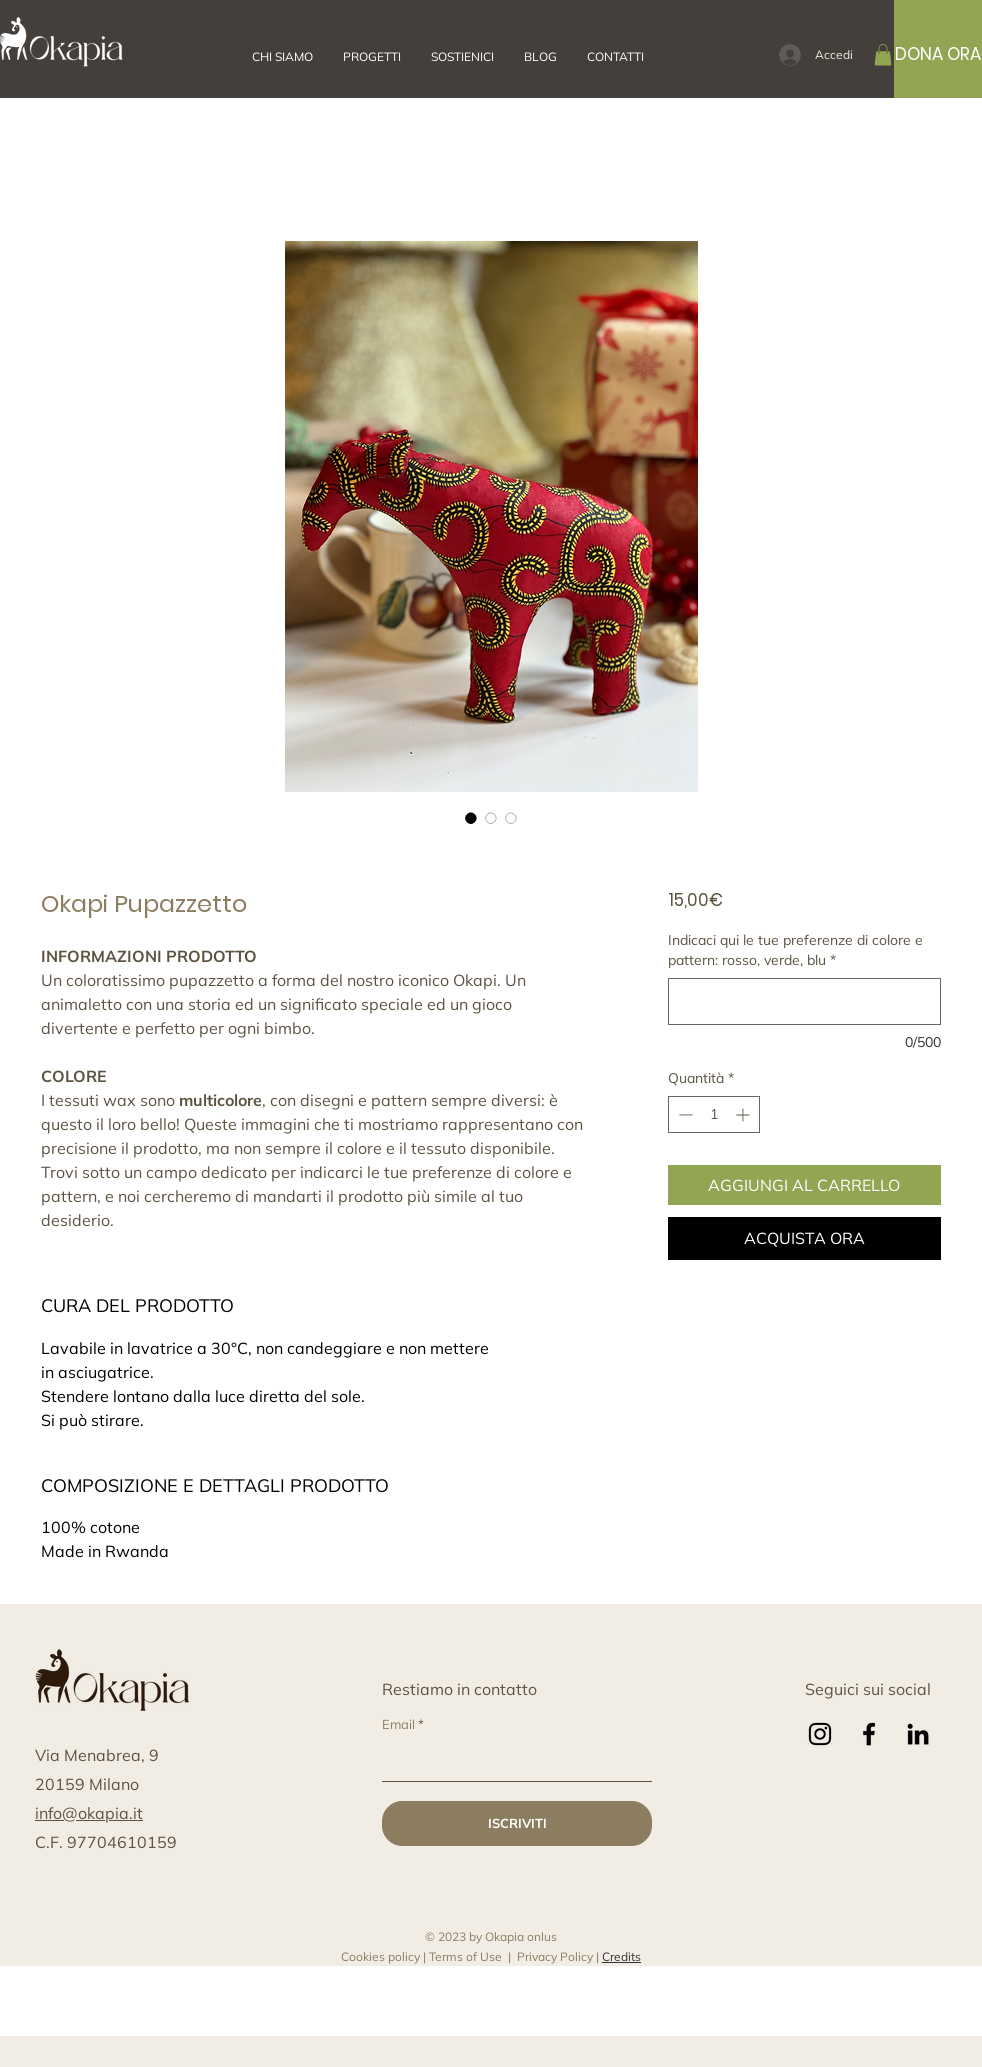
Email (398, 1724)
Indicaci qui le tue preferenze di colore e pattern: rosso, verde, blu (795, 950)
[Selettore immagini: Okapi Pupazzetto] (471, 818)
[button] (540, 57)
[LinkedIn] (918, 1734)
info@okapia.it (89, 1813)
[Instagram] (820, 1734)
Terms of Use (465, 1956)
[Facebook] (869, 1734)
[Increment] (744, 1114)
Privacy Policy (555, 1956)
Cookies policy (380, 1956)
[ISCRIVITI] (517, 1823)
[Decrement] (683, 1114)
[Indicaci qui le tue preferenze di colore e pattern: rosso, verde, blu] (804, 1001)
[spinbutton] (714, 1114)
